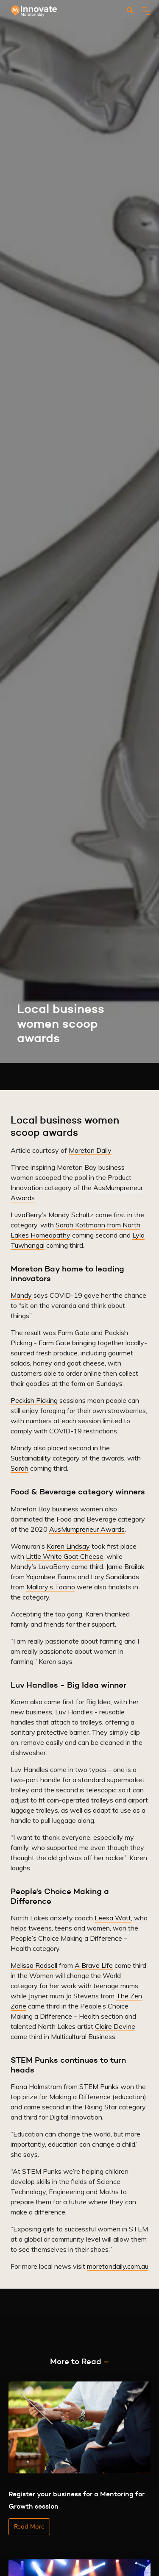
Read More (29, 2526)
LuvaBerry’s (29, 1214)
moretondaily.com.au (117, 2266)
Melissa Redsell (34, 1965)
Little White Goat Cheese (64, 1556)
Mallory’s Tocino (50, 1587)
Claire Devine (115, 2026)
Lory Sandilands (115, 1576)
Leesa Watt (113, 1918)
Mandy (21, 1295)
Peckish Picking (34, 1400)
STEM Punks (99, 2086)
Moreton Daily (90, 1150)
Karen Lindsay (68, 1546)
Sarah (19, 1468)
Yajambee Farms (51, 1576)
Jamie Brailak (125, 1566)
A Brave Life (94, 1965)
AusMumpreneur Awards (87, 1529)
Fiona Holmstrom (36, 2086)
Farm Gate (54, 1342)
